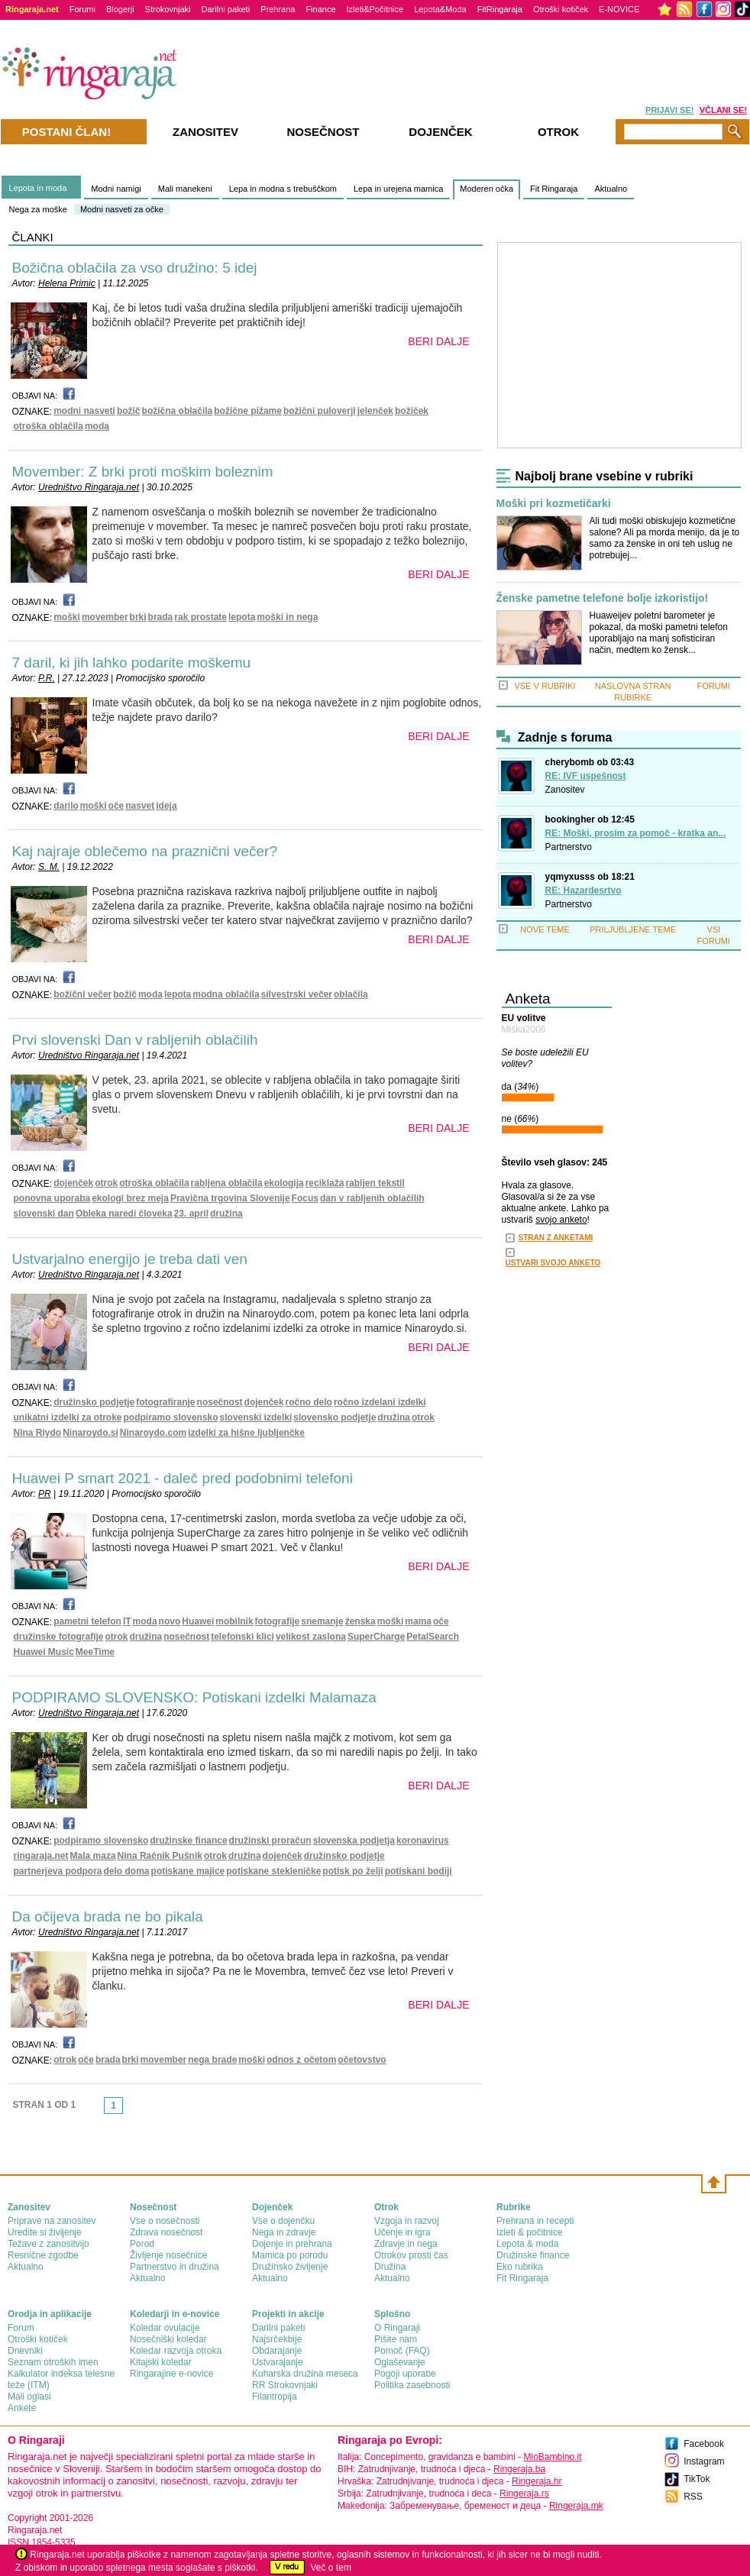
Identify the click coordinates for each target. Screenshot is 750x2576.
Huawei (198, 1621)
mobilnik (234, 1621)
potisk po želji (352, 1871)
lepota (241, 617)
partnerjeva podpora (58, 1871)
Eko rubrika (519, 2266)
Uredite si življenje (45, 2232)
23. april (191, 1213)
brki (138, 617)
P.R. (46, 678)
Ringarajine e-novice (171, 2373)
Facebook (704, 2444)
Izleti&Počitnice (375, 9)
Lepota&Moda (440, 9)
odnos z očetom (301, 2059)
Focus (305, 1198)
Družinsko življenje (290, 2266)
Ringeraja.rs (524, 2493)
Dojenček (440, 131)
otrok (106, 1183)
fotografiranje (165, 1402)
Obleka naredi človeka (124, 1213)
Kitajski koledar (161, 2362)
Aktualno (610, 188)
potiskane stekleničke (273, 1871)
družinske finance (188, 1840)
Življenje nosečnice (168, 2255)
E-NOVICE (619, 9)
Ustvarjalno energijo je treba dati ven (129, 1259)
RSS (693, 2496)
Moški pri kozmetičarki (553, 503)
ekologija (284, 1183)
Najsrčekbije (277, 2339)
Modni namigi (116, 188)
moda (97, 426)
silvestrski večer (296, 994)
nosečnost (220, 1402)
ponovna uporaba (52, 1198)
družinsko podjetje (93, 1402)
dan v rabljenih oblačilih (372, 1198)
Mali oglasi (29, 2396)
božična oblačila (177, 411)
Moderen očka (486, 188)
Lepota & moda (527, 2243)
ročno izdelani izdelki (380, 1402)
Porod (142, 2243)
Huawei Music (44, 1652)
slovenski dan (44, 1213)
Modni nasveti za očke (121, 209)
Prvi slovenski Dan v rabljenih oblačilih (135, 1040)
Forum (21, 2327)
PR (44, 1493)
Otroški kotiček (560, 9)
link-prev (99, 2110)
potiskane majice (188, 1871)
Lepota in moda (38, 187)
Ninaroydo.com (153, 1432)
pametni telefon (87, 1621)
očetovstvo (362, 2059)
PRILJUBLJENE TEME (633, 929)
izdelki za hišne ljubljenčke (246, 1432)
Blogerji (120, 9)
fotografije (277, 1621)
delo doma (127, 1871)
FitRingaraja (499, 9)
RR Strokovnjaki (285, 2385)
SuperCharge (376, 1636)
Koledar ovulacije (164, 2327)
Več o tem (331, 2567)
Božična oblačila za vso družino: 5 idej (134, 268)
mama (418, 1621)
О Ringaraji (397, 2327)
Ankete (22, 2408)
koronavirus (422, 1840)
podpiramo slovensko (171, 1417)
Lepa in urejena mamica (398, 188)
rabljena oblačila (227, 1183)
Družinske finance (532, 2255)
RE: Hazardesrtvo (583, 890)
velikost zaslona (311, 1636)
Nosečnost (322, 131)
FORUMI (713, 685)
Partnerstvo (568, 847)
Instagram (704, 2461)
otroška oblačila (48, 426)
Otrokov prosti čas (411, 2255)
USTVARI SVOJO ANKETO (553, 1263)
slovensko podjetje (334, 1417)
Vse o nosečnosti (164, 2221)
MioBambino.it (552, 2457)
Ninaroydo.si (90, 1432)
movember (105, 617)
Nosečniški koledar (168, 2339)
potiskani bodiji (418, 1871)
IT (127, 1621)
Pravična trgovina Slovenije (230, 1198)
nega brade (212, 2059)
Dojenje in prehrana (292, 2243)
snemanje (322, 1621)
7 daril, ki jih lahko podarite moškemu (131, 663)
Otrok (558, 131)
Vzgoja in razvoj (406, 2221)
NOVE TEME (545, 929)
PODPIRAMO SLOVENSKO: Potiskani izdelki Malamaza (194, 1697)
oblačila (351, 994)
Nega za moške (38, 209)
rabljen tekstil (374, 1183)
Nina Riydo (38, 1432)
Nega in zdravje (283, 2232)
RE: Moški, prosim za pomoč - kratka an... (635, 833)
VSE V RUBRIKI (544, 685)
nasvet (139, 805)
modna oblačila (225, 994)
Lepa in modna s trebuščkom (283, 188)
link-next (127, 2110)
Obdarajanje (277, 2350)
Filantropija (274, 2396)
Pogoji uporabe (405, 2373)
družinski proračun (270, 1840)
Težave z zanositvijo (48, 2243)
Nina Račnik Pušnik (160, 1855)
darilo (66, 805)
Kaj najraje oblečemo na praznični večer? (144, 851)
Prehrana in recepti (535, 2221)
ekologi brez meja (130, 1198)
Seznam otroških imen (53, 2362)
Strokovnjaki (168, 9)
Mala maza (93, 1855)
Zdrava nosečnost (166, 2232)
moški (66, 617)
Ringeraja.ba (519, 2469)
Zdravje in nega (406, 2243)
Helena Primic (66, 283)
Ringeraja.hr (536, 2481)
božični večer (82, 994)
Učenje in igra (402, 2232)
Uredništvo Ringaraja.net (88, 487)
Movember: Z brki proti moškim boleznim (142, 472)
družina (226, 1213)
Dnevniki (25, 2350)
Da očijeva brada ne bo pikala (107, 1917)
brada (160, 617)
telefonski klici (242, 1636)
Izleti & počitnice (529, 2232)
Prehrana (277, 9)
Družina (390, 2266)
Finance (320, 9)
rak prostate (200, 617)
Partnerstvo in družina (174, 2266)
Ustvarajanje (277, 2362)
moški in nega (287, 617)
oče (116, 805)
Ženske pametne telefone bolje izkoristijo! (602, 598)
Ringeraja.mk (576, 2505)
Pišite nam (395, 2339)
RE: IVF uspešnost (585, 776)
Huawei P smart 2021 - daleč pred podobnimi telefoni (182, 1478)
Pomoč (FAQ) (402, 2350)
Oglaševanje (399, 2362)
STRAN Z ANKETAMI (556, 1237)
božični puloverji (319, 411)
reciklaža (324, 1183)
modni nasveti (84, 411)
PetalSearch (432, 1636)
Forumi (82, 9)
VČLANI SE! (723, 110)
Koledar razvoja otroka (175, 2350)
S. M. (49, 866)
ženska (360, 1621)
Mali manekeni (185, 188)
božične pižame (248, 411)
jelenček (375, 411)
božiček (411, 411)
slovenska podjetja (354, 1840)
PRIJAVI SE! (669, 110)
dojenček (73, 1183)
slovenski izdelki (256, 1417)
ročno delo (309, 1402)
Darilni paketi (226, 9)
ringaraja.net (41, 1855)
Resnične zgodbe (43, 2255)
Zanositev (565, 789)
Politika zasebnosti (412, 2385)
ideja (166, 805)
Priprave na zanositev (51, 2221)
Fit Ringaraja (553, 188)
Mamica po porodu (290, 2255)
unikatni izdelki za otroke (68, 1417)
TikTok (697, 2479)
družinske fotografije (59, 1636)
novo (170, 1621)
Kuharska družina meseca (305, 2373)
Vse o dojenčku (283, 2221)
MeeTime (95, 1652)
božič (129, 411)
